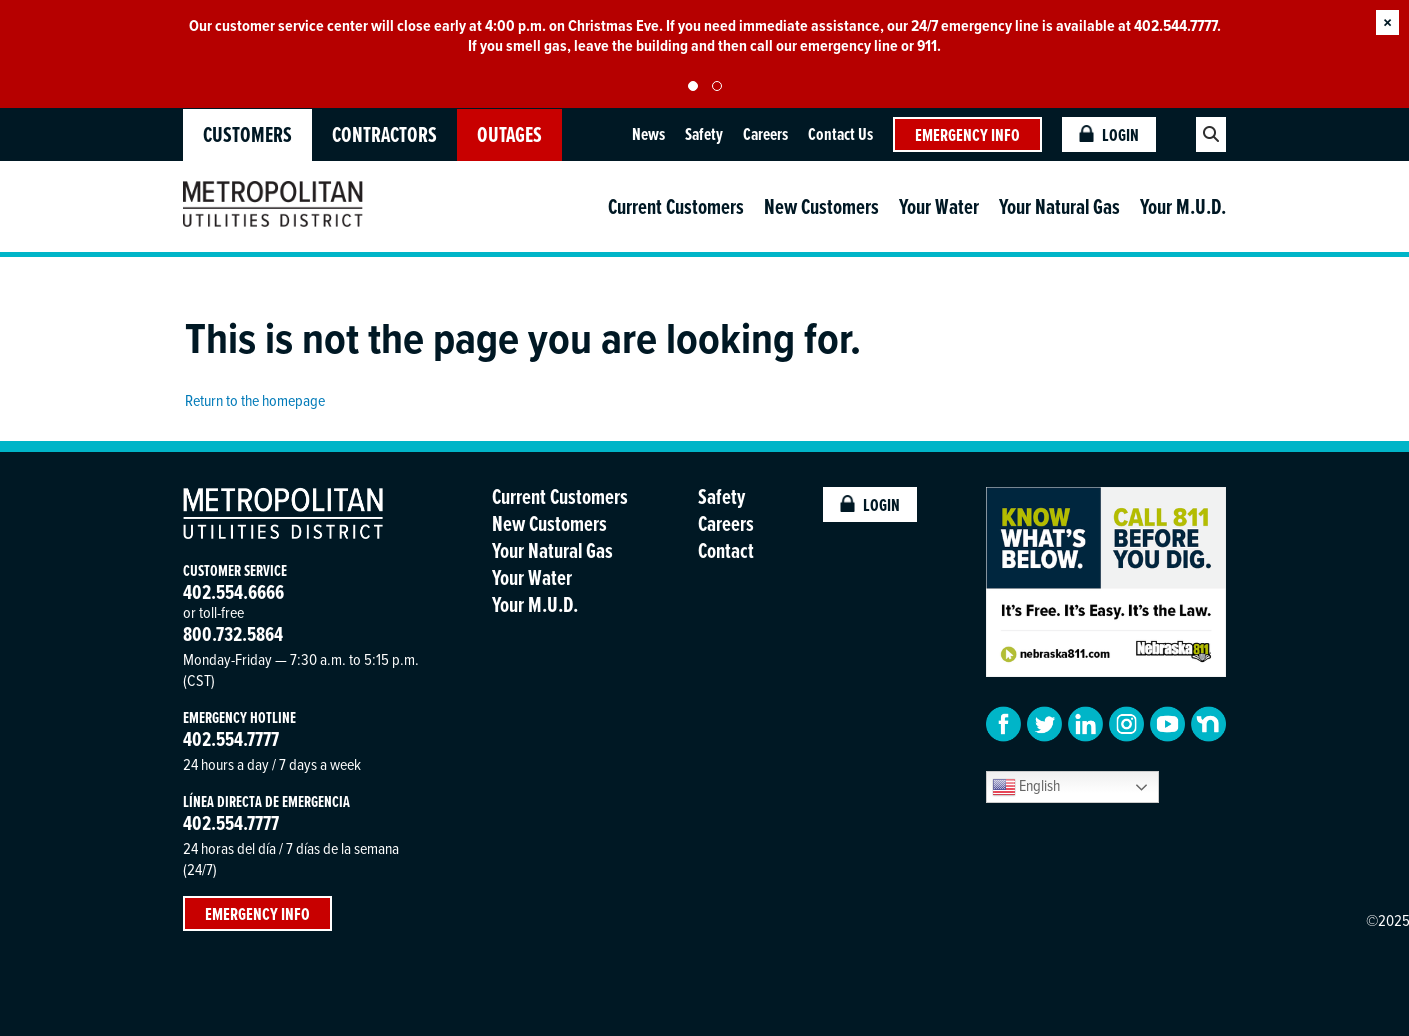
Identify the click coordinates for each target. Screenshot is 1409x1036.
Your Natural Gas (1059, 206)
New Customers (821, 206)
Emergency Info (967, 134)
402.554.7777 (231, 738)
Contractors (384, 134)
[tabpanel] (705, 36)
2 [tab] (717, 86)
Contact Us (840, 133)
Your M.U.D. (1183, 206)
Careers (765, 133)
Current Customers (676, 206)
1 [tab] (693, 86)
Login (1109, 134)
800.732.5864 (233, 633)
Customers (247, 134)
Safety (704, 133)
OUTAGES (509, 134)
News (648, 133)
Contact (726, 550)
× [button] (1387, 22)
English (1026, 786)
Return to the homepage (255, 400)
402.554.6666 (233, 591)
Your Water (939, 206)
